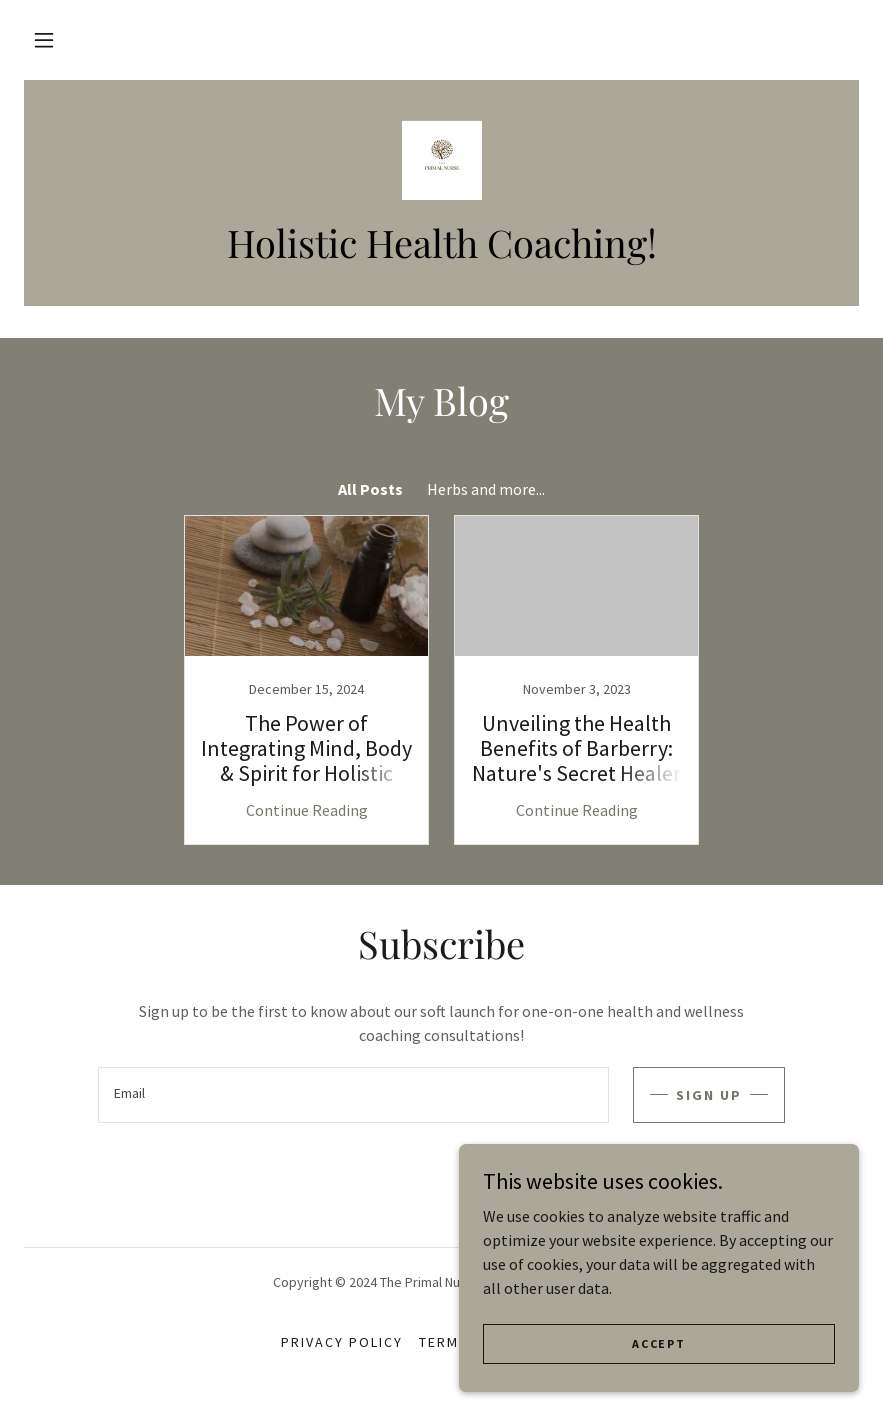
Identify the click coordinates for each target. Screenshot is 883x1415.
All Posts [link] (370, 489)
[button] (44, 40)
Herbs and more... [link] (486, 489)
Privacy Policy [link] (342, 1342)
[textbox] (354, 1095)
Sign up (709, 1095)
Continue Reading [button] (307, 810)
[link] (441, 160)
